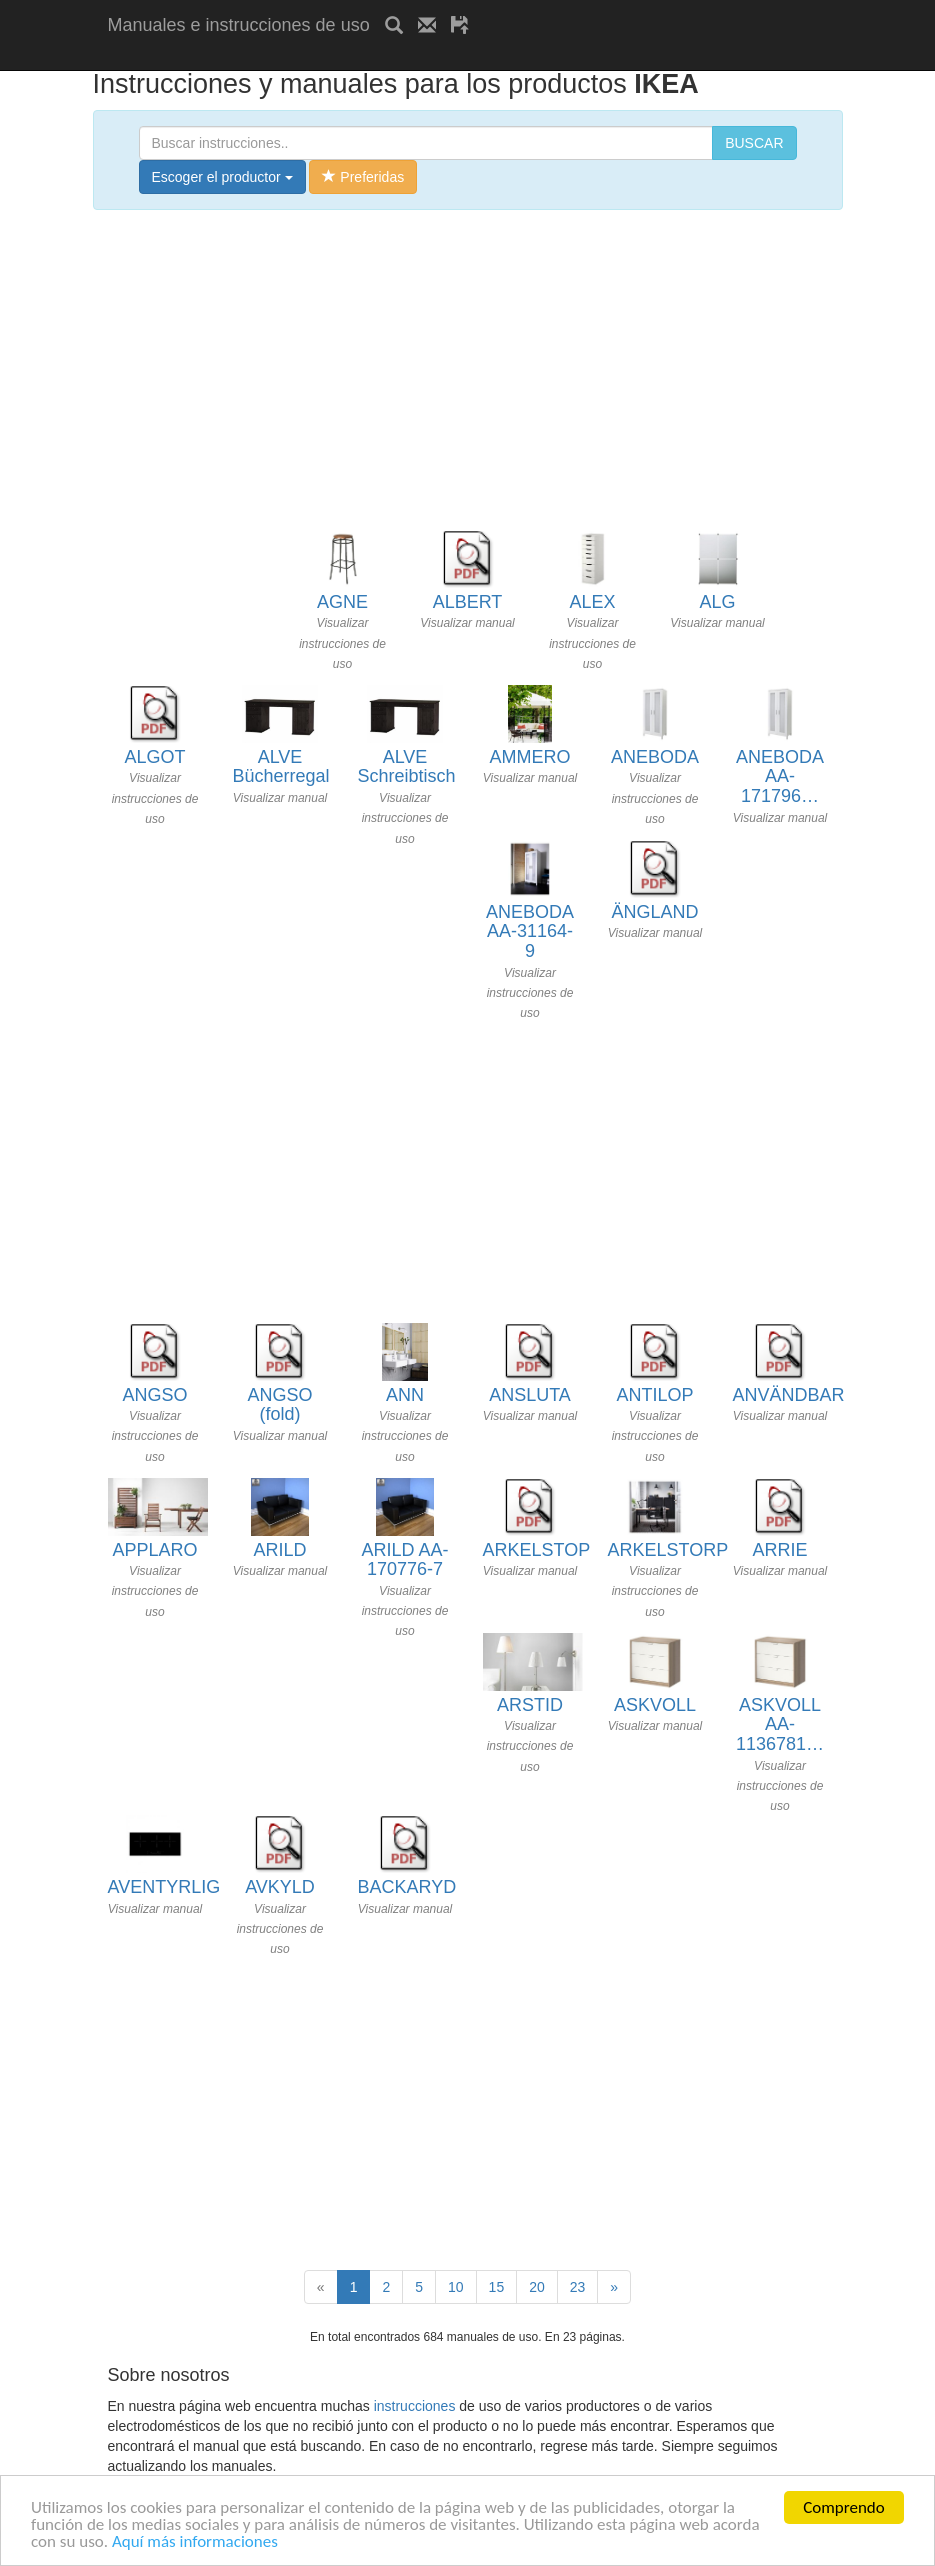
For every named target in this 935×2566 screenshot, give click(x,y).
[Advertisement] (342, 57)
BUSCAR (754, 143)
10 (456, 2287)
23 (578, 2287)
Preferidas (363, 177)
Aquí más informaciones (195, 2542)
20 (537, 2287)
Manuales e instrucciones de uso (239, 25)
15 (497, 2287)
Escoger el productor (222, 177)
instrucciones (415, 2406)
